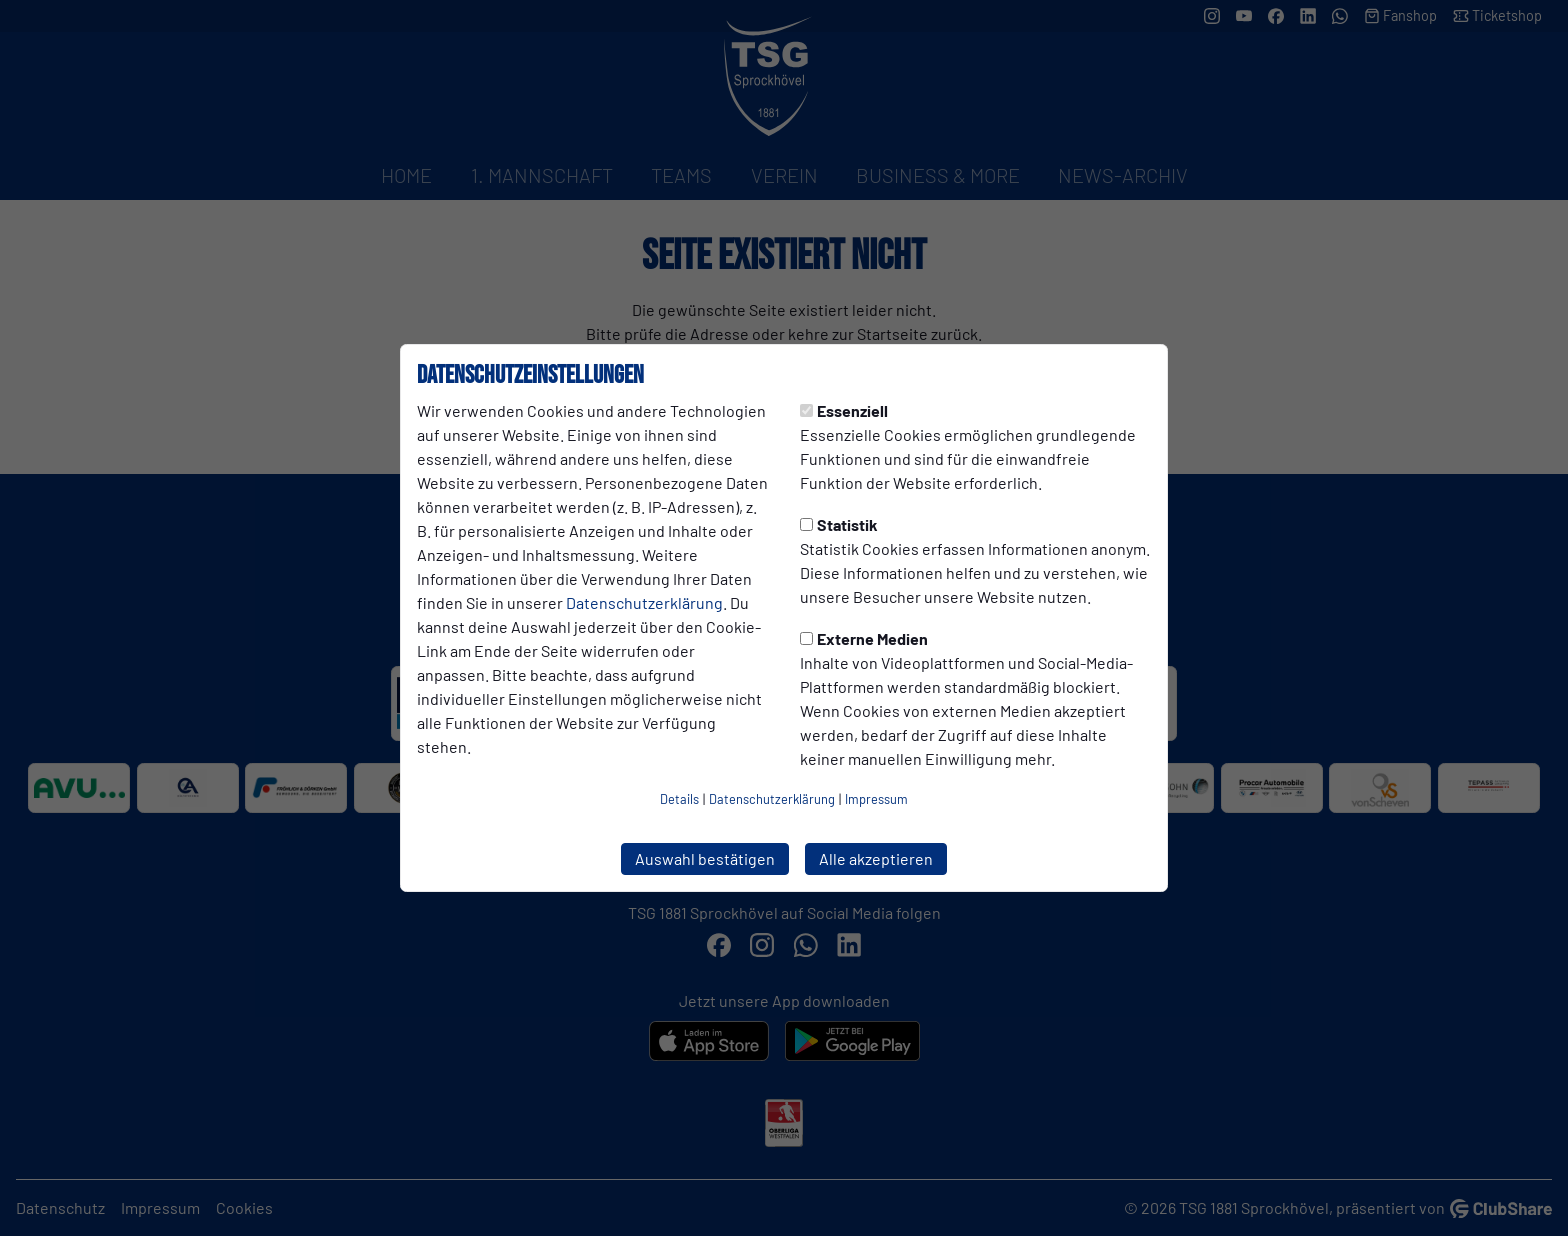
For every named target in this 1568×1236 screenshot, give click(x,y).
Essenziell (844, 410)
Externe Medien (864, 638)
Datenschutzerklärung (644, 602)
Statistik (839, 524)
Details (679, 799)
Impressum (876, 799)
